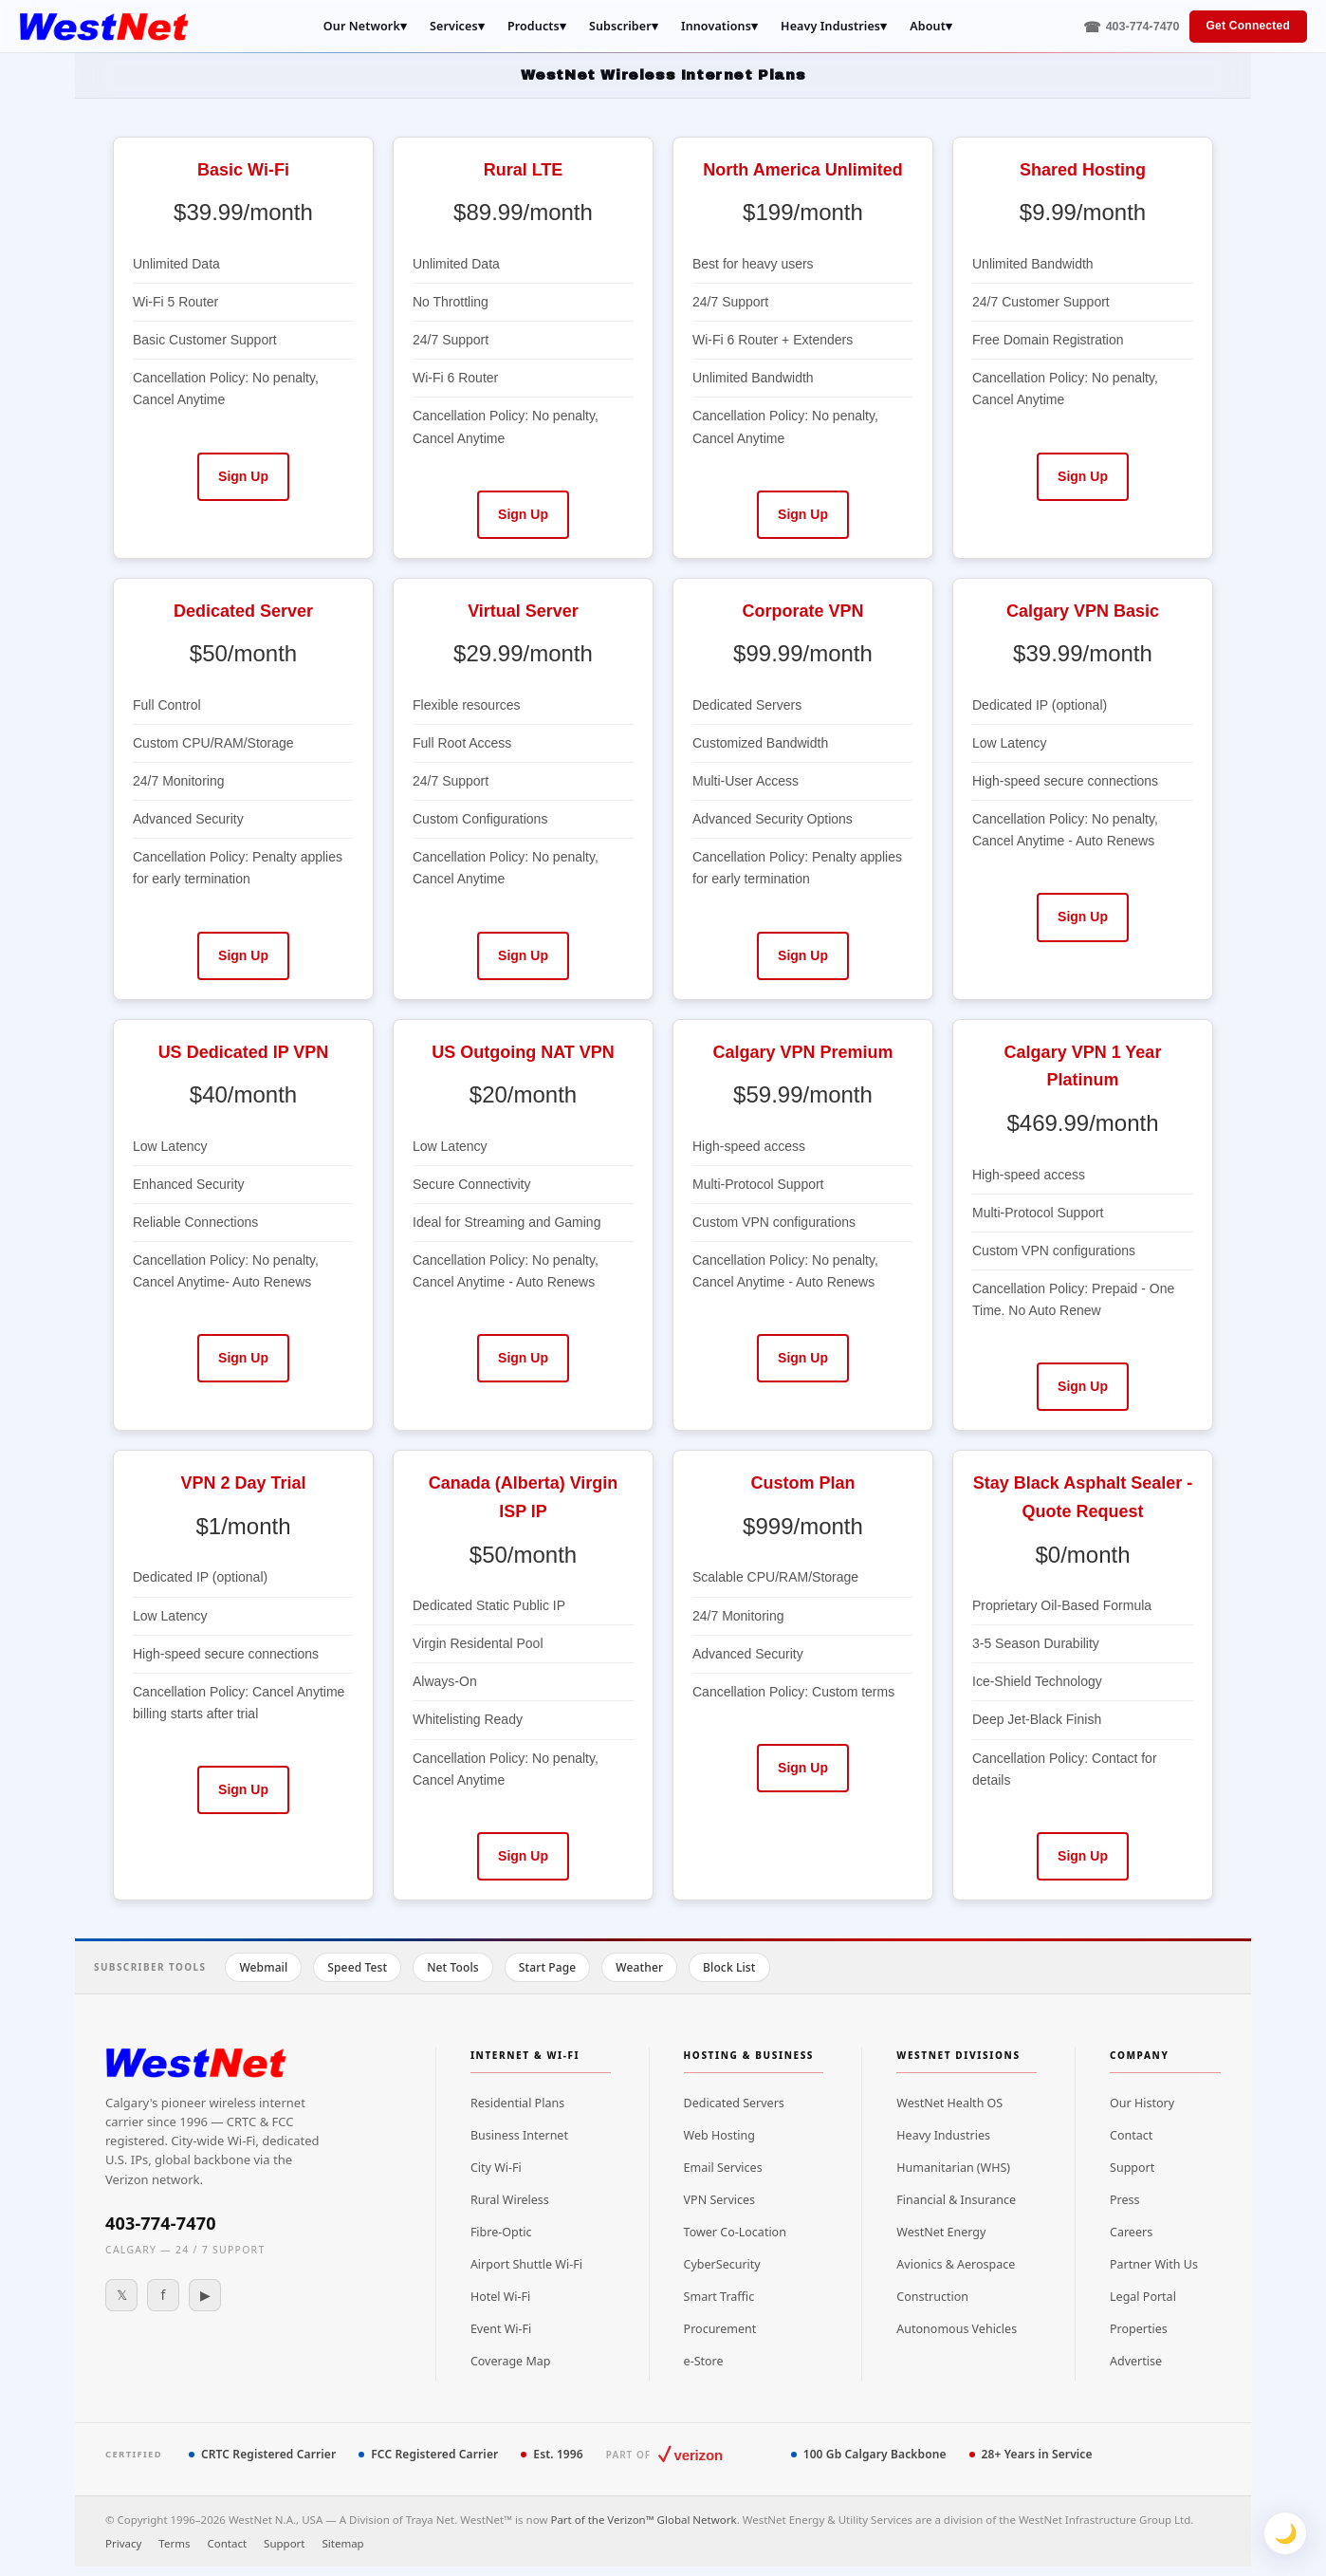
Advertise (1136, 2361)
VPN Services (720, 2200)
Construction (932, 2297)
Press (1125, 2200)
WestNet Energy (940, 2232)
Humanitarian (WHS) (953, 2167)
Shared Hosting (1083, 169)
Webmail (263, 1967)
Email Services (723, 2167)
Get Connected (1248, 25)
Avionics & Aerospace (955, 2264)
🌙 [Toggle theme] (1286, 2533)
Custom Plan (802, 1482)
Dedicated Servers (734, 2103)
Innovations (719, 27)
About (931, 27)
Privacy (123, 2543)
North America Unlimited (802, 169)
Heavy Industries (834, 27)
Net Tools (453, 1967)
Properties (1139, 2329)
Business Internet (519, 2135)
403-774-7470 (160, 2223)
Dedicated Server (243, 611)
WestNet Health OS (949, 2103)
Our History (1142, 2103)
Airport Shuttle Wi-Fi (526, 2264)
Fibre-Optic (501, 2232)
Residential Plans (517, 2103)
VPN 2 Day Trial (242, 1482)
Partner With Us (1154, 2264)
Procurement (720, 2329)
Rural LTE (523, 169)
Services (457, 27)
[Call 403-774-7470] (1131, 27)
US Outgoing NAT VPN (523, 1052)
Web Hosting (719, 2135)
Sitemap (343, 2543)
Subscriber (623, 27)
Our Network (365, 27)
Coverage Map (510, 2361)
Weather (639, 1967)
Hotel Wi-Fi (500, 2297)
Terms (174, 2543)
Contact (1131, 2135)
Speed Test (357, 1967)
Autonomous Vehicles (956, 2329)
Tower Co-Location (735, 2232)
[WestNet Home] (104, 26)
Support (1132, 2167)
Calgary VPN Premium (802, 1052)
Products (536, 27)
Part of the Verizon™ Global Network (643, 2519)
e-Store (704, 2361)
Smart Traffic (719, 2297)
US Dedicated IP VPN (243, 1052)
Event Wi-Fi (500, 2329)
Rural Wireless (509, 2200)
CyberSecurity (722, 2264)
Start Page (548, 1967)
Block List (729, 1967)
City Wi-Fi (496, 2167)
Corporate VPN (802, 611)
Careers (1131, 2232)
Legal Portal (1143, 2297)
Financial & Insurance (956, 2200)
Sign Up (243, 476)
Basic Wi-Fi (243, 169)
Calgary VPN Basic (1082, 611)
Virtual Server (523, 611)
